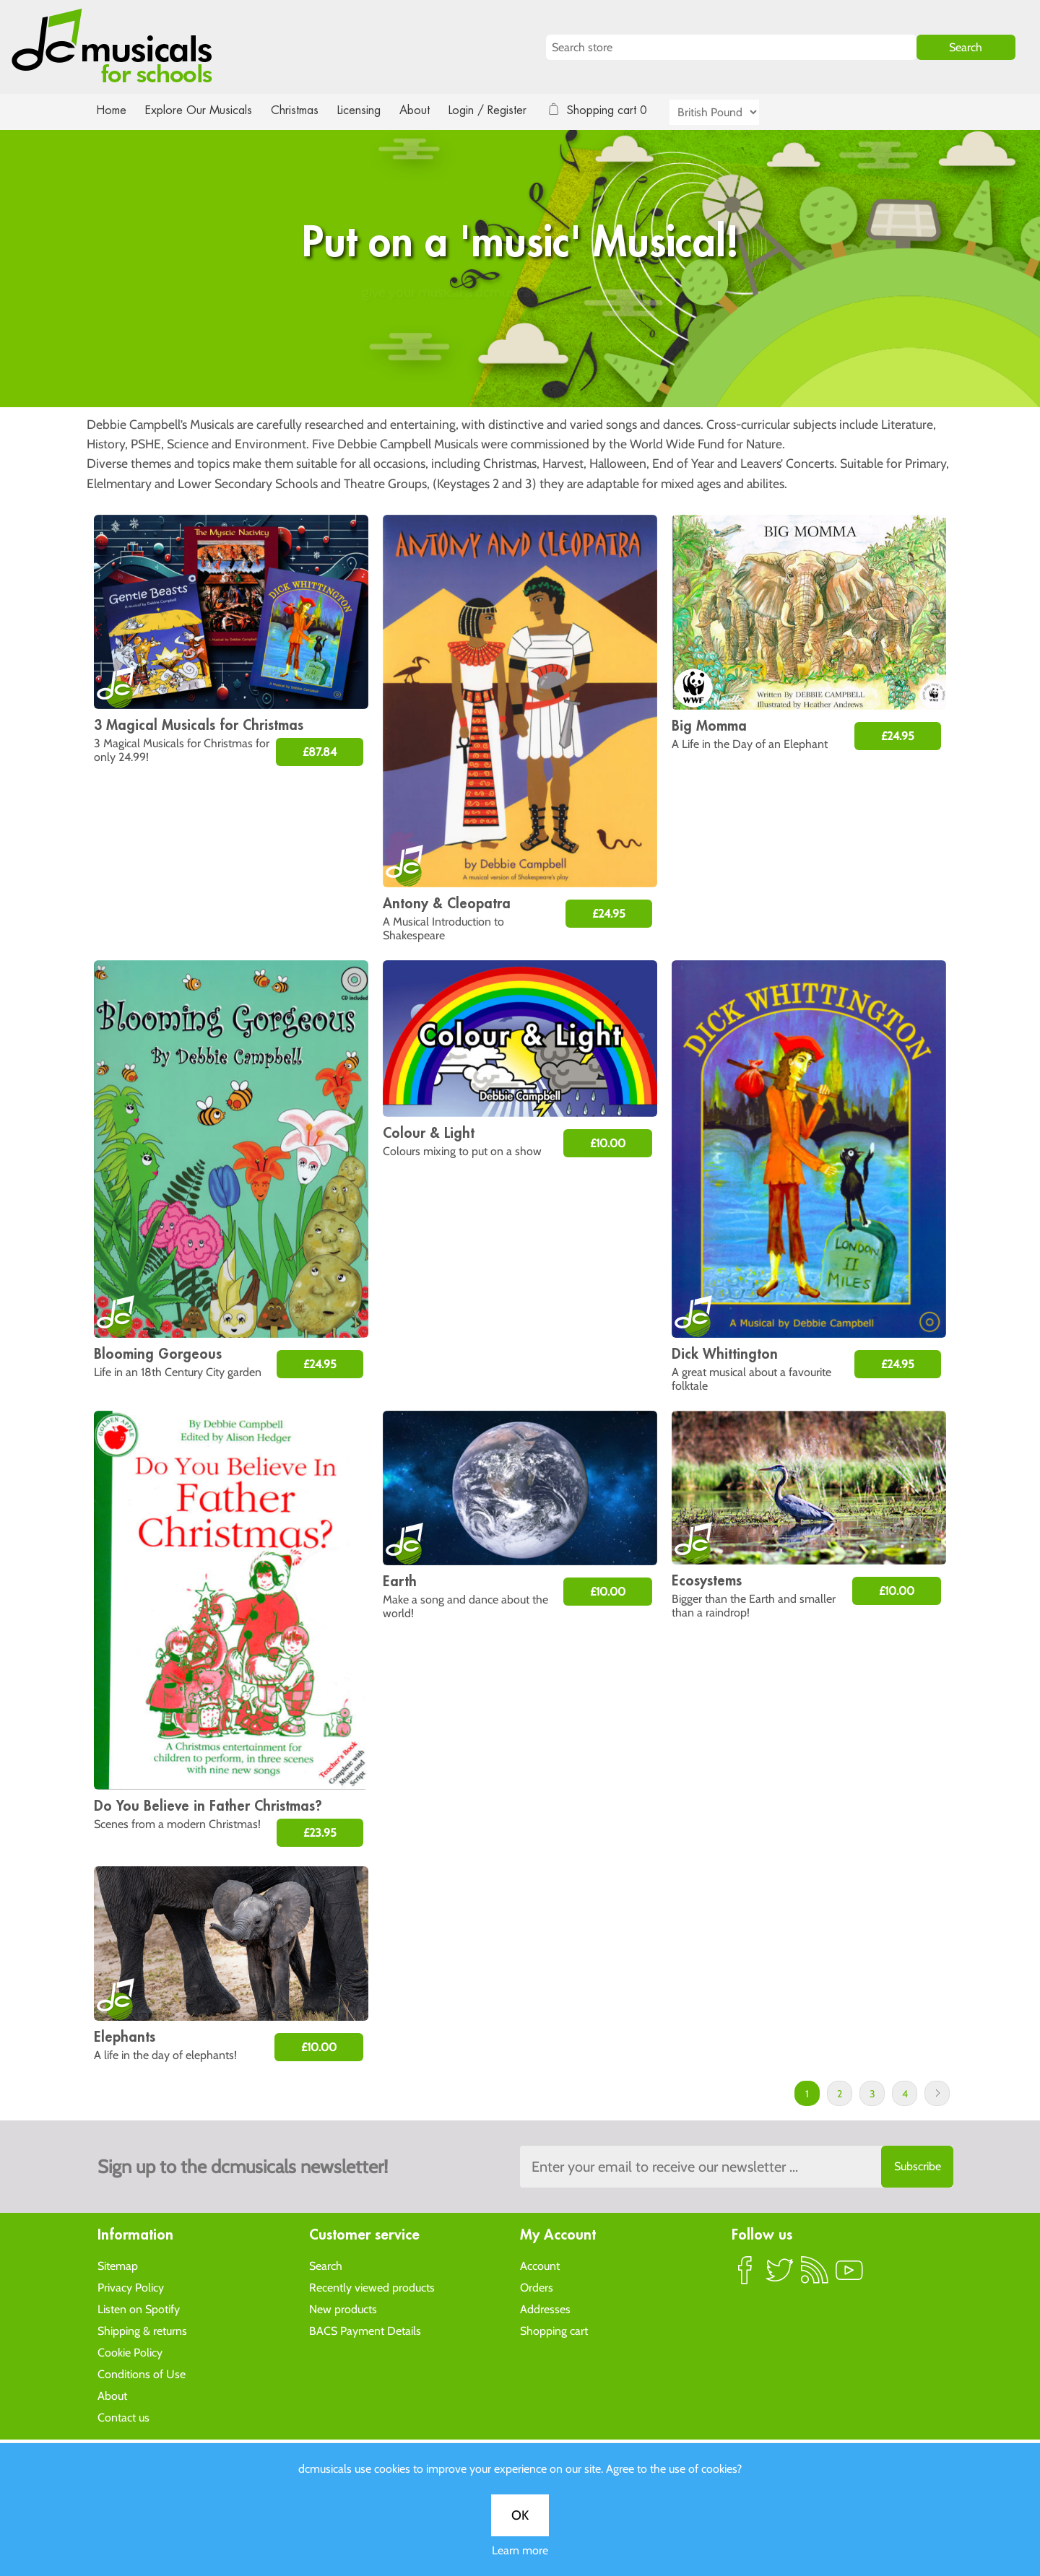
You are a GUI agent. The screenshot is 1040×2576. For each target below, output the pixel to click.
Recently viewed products (372, 2287)
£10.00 (607, 1143)
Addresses (545, 2308)
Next (937, 2093)
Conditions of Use (142, 2373)
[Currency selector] (731, 112)
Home (111, 110)
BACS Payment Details (365, 2330)
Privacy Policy (131, 2287)
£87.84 (320, 752)
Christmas (300, 110)
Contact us (124, 2417)
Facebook (745, 2275)
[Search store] (731, 47)
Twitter (780, 2275)
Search (325, 2265)
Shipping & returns (142, 2330)
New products (343, 2308)
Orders (536, 2287)
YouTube (849, 2275)
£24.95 (608, 914)
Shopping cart (554, 2330)
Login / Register (502, 110)
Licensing (369, 110)
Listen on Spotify (139, 2308)
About (427, 110)
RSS (814, 2275)
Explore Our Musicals (201, 110)
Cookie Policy (130, 2352)
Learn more (520, 506)
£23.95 (320, 1833)
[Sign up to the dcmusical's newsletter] (736, 2167)
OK (520, 471)
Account (540, 2265)
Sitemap (118, 2265)
